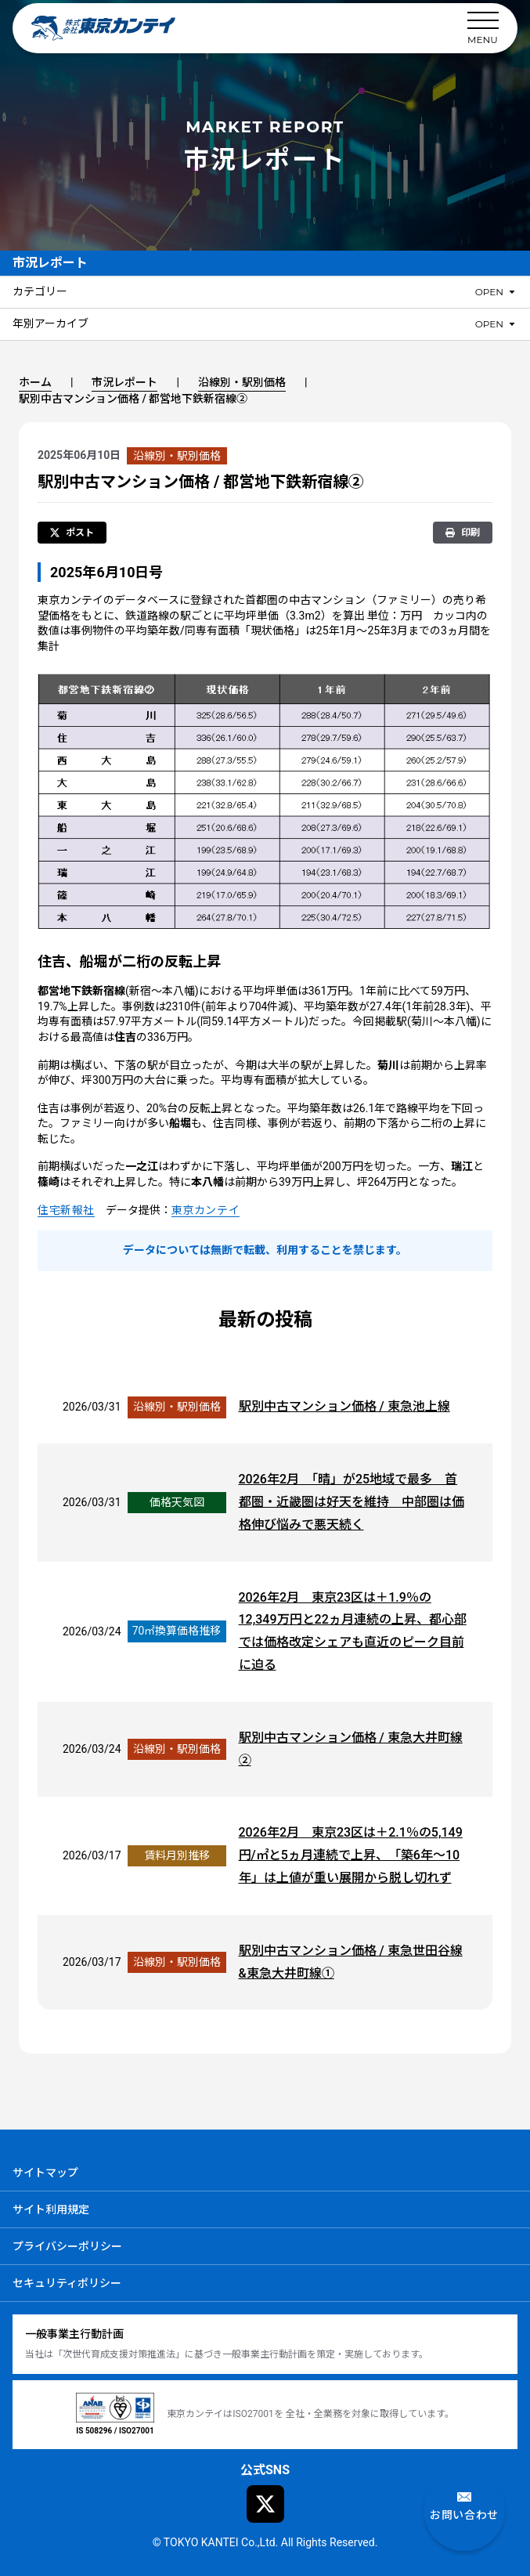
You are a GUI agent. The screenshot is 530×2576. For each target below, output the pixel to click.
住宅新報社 (66, 1210)
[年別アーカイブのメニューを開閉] (496, 324)
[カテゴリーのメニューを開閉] (496, 292)
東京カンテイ (205, 1210)
